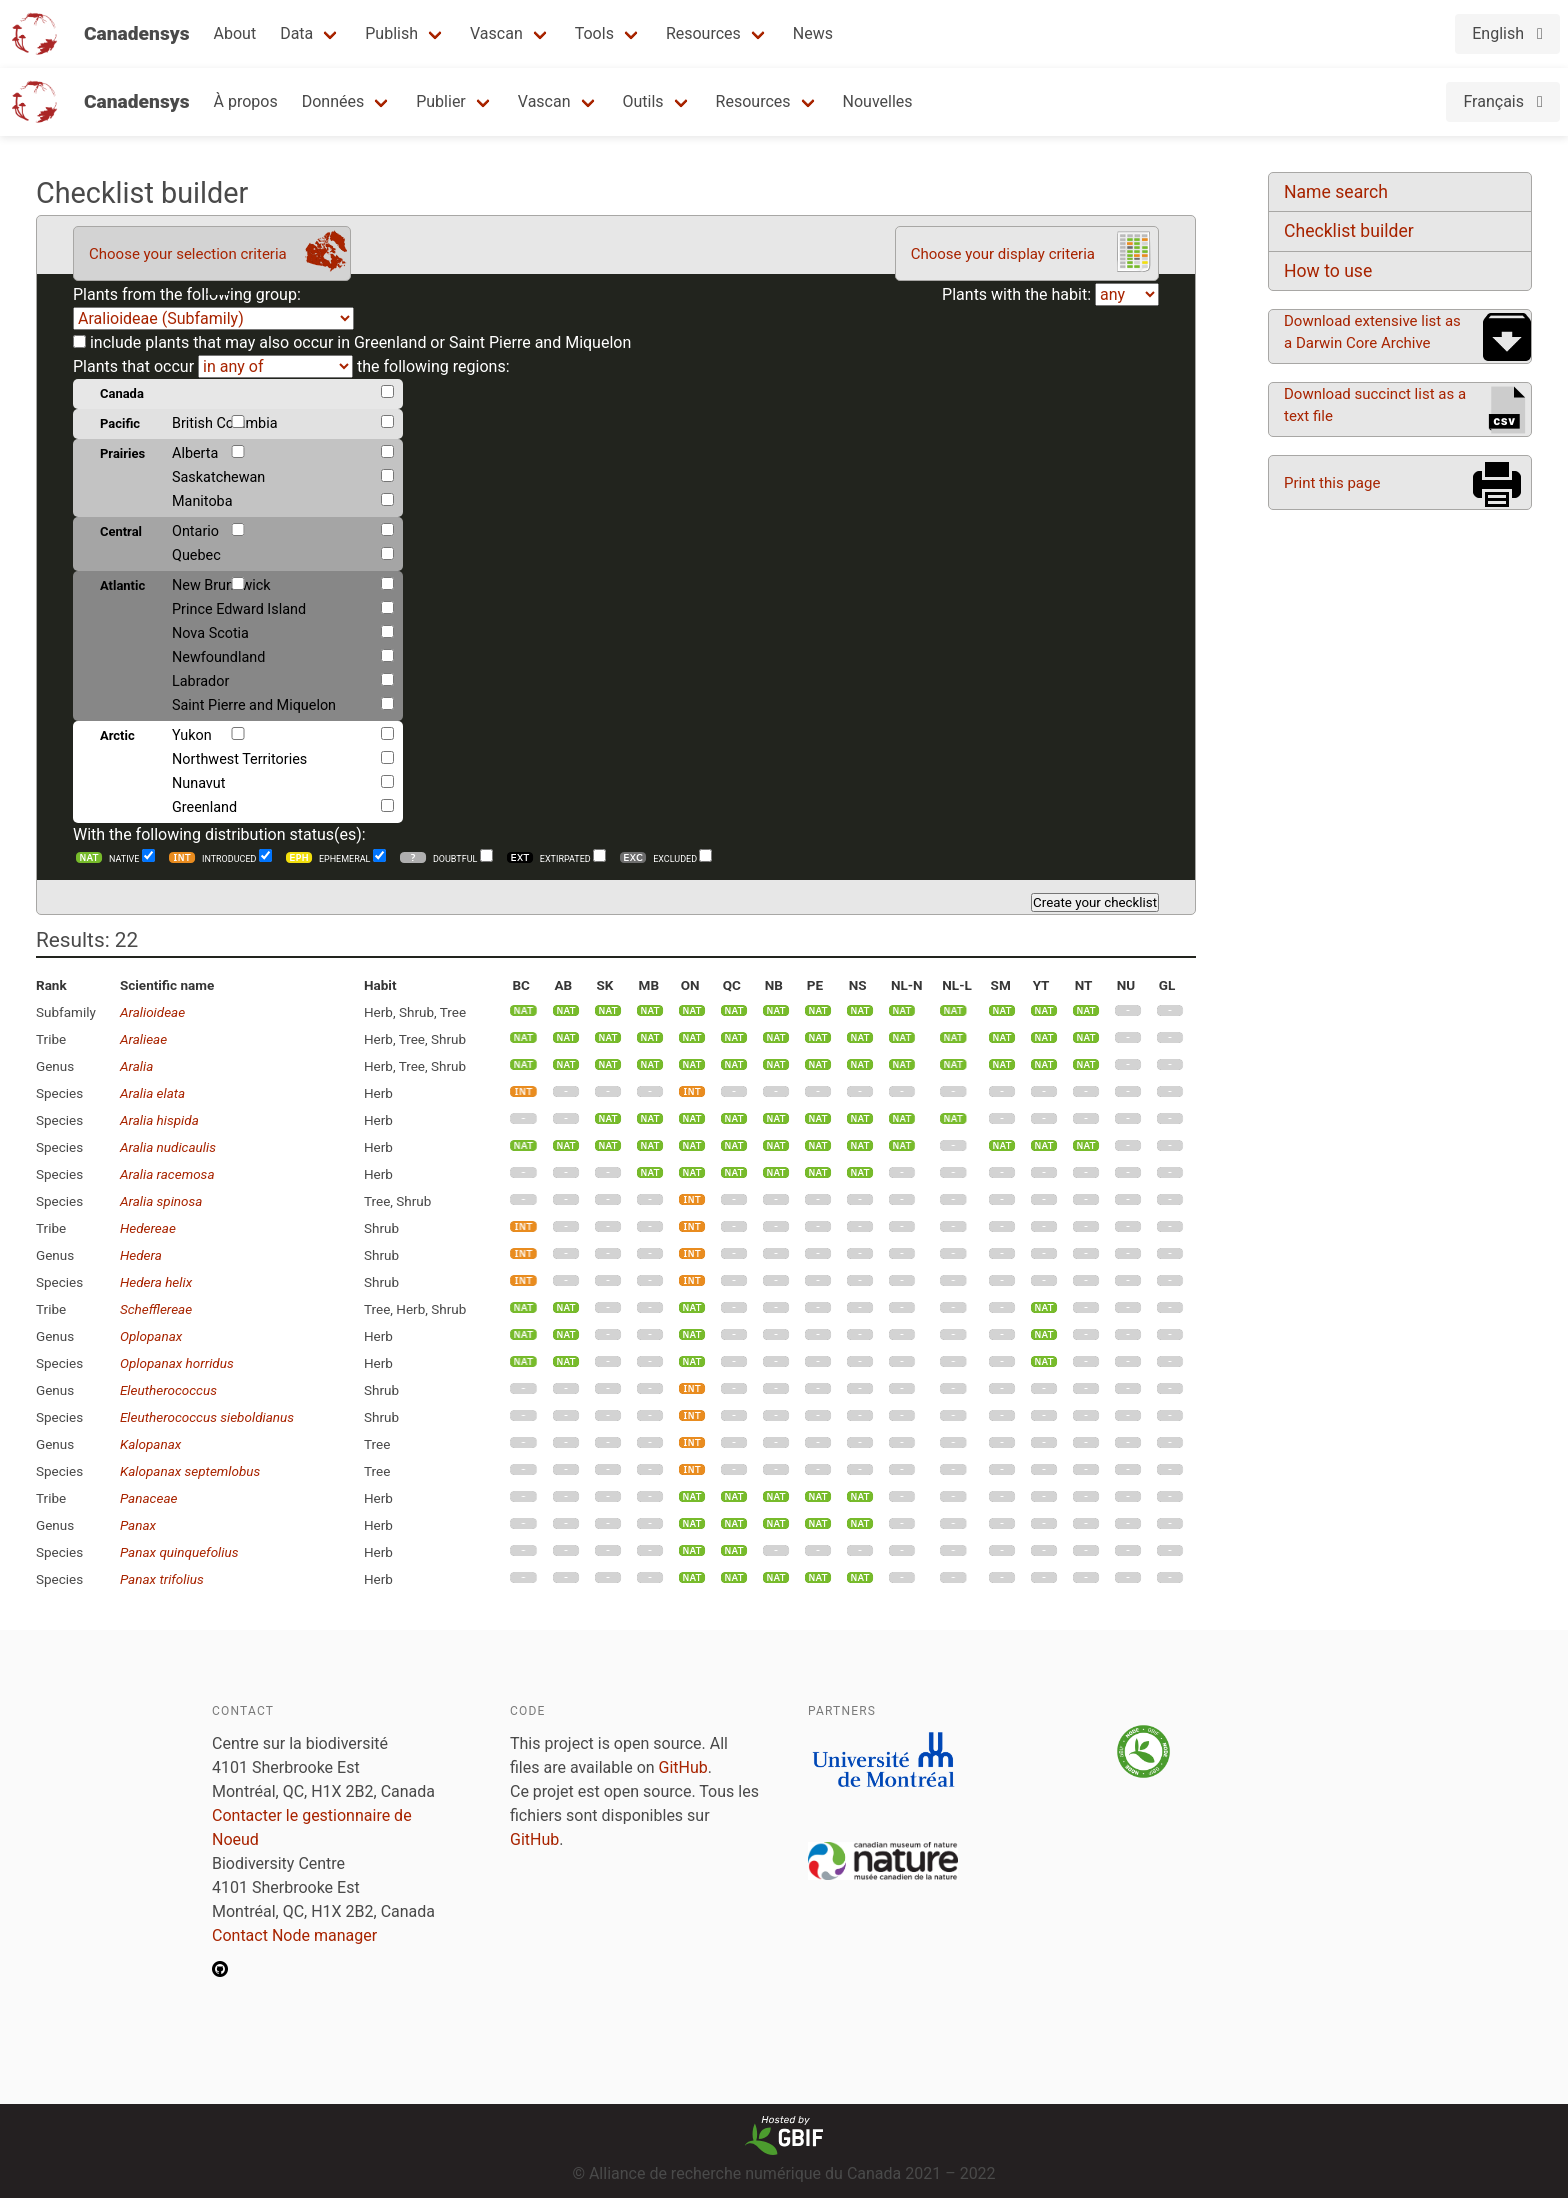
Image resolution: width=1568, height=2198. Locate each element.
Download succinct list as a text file (1375, 405)
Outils (643, 101)
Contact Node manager (294, 1935)
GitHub (683, 1767)
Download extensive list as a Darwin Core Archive (1372, 332)
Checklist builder (1349, 231)
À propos (246, 101)
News (813, 33)
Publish (391, 33)
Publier (441, 101)
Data (296, 33)
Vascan (496, 33)
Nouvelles (878, 101)
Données (333, 101)
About (235, 33)
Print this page (1332, 483)
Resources (703, 33)
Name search (1336, 192)
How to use (1328, 271)
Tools (594, 33)
